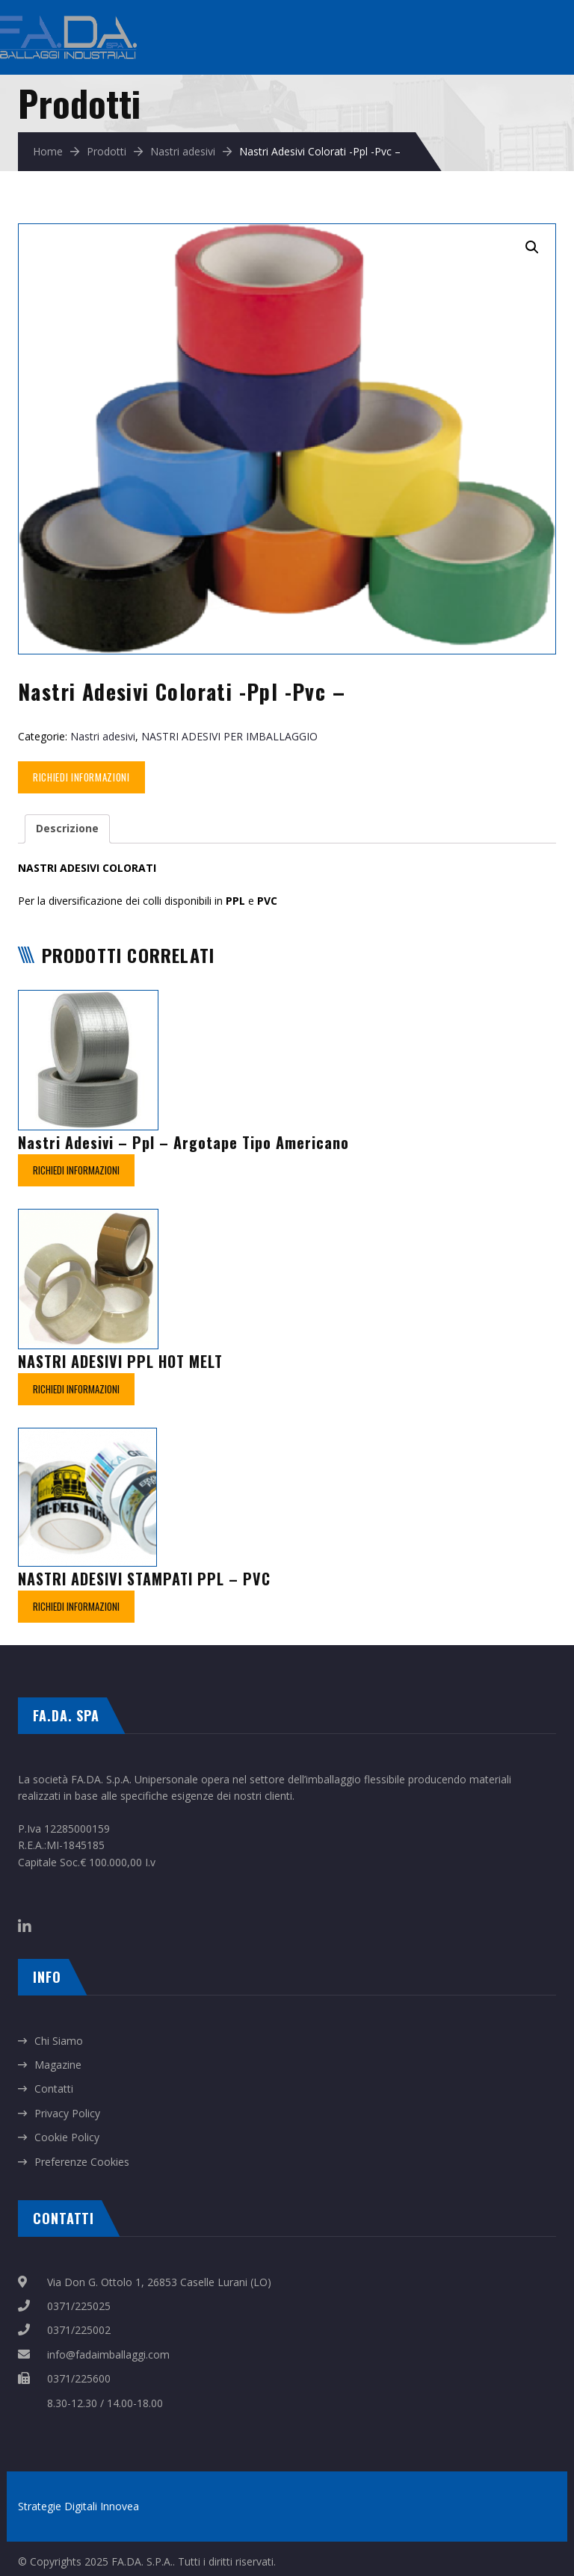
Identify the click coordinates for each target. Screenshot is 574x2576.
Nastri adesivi (182, 151)
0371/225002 (79, 2330)
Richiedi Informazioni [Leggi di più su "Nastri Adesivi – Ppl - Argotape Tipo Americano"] (76, 1169)
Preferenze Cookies (81, 2162)
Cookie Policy (66, 2137)
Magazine (57, 2065)
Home (48, 151)
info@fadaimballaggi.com (108, 2354)
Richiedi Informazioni (81, 777)
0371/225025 (79, 2306)
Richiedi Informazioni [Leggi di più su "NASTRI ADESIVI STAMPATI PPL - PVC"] (76, 1606)
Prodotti (106, 151)
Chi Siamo (58, 2041)
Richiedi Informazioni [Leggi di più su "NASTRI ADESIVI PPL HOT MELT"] (76, 1388)
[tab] (67, 828)
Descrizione (67, 828)
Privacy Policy (67, 2113)
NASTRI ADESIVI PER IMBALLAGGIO (229, 736)
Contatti (53, 2088)
